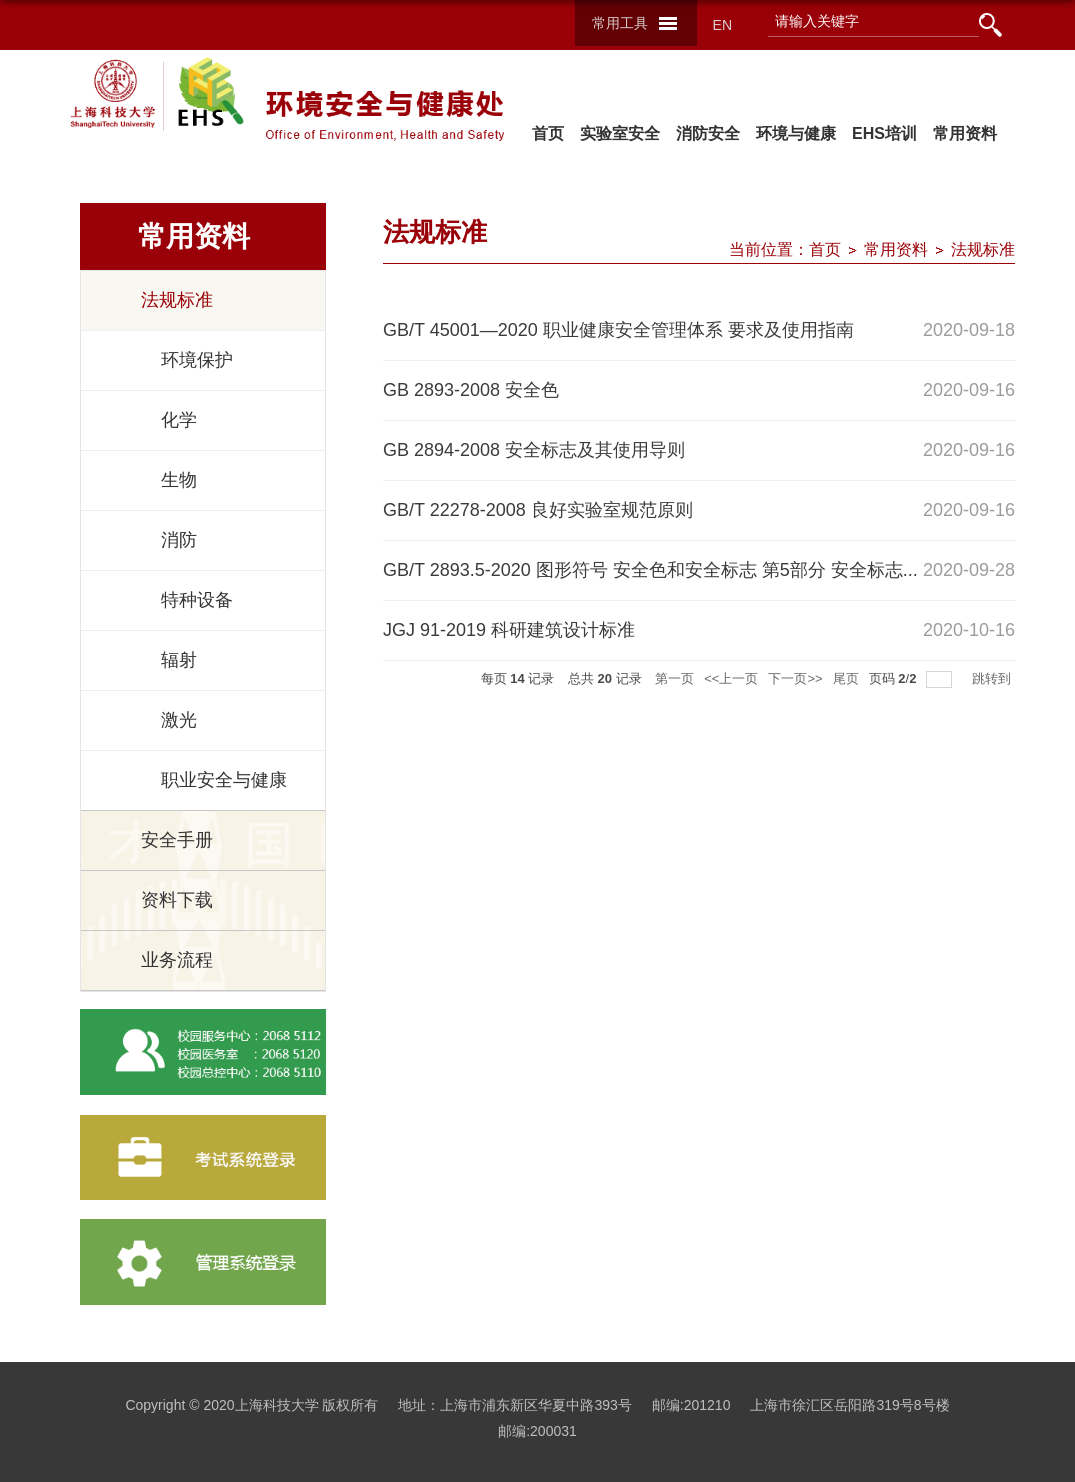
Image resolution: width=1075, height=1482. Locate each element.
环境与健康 (796, 133)
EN (722, 25)
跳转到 (993, 678)
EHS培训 (884, 133)
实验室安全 (621, 133)
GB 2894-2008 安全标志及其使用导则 (534, 450)
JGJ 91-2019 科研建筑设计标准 (509, 630)
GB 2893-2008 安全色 (471, 390)
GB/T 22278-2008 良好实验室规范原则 (538, 510)
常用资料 (965, 133)
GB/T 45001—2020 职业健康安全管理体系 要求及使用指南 (618, 330)
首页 (549, 133)
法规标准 (983, 249)
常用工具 (620, 23)
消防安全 (709, 133)
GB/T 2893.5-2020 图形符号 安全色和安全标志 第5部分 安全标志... (650, 570)
